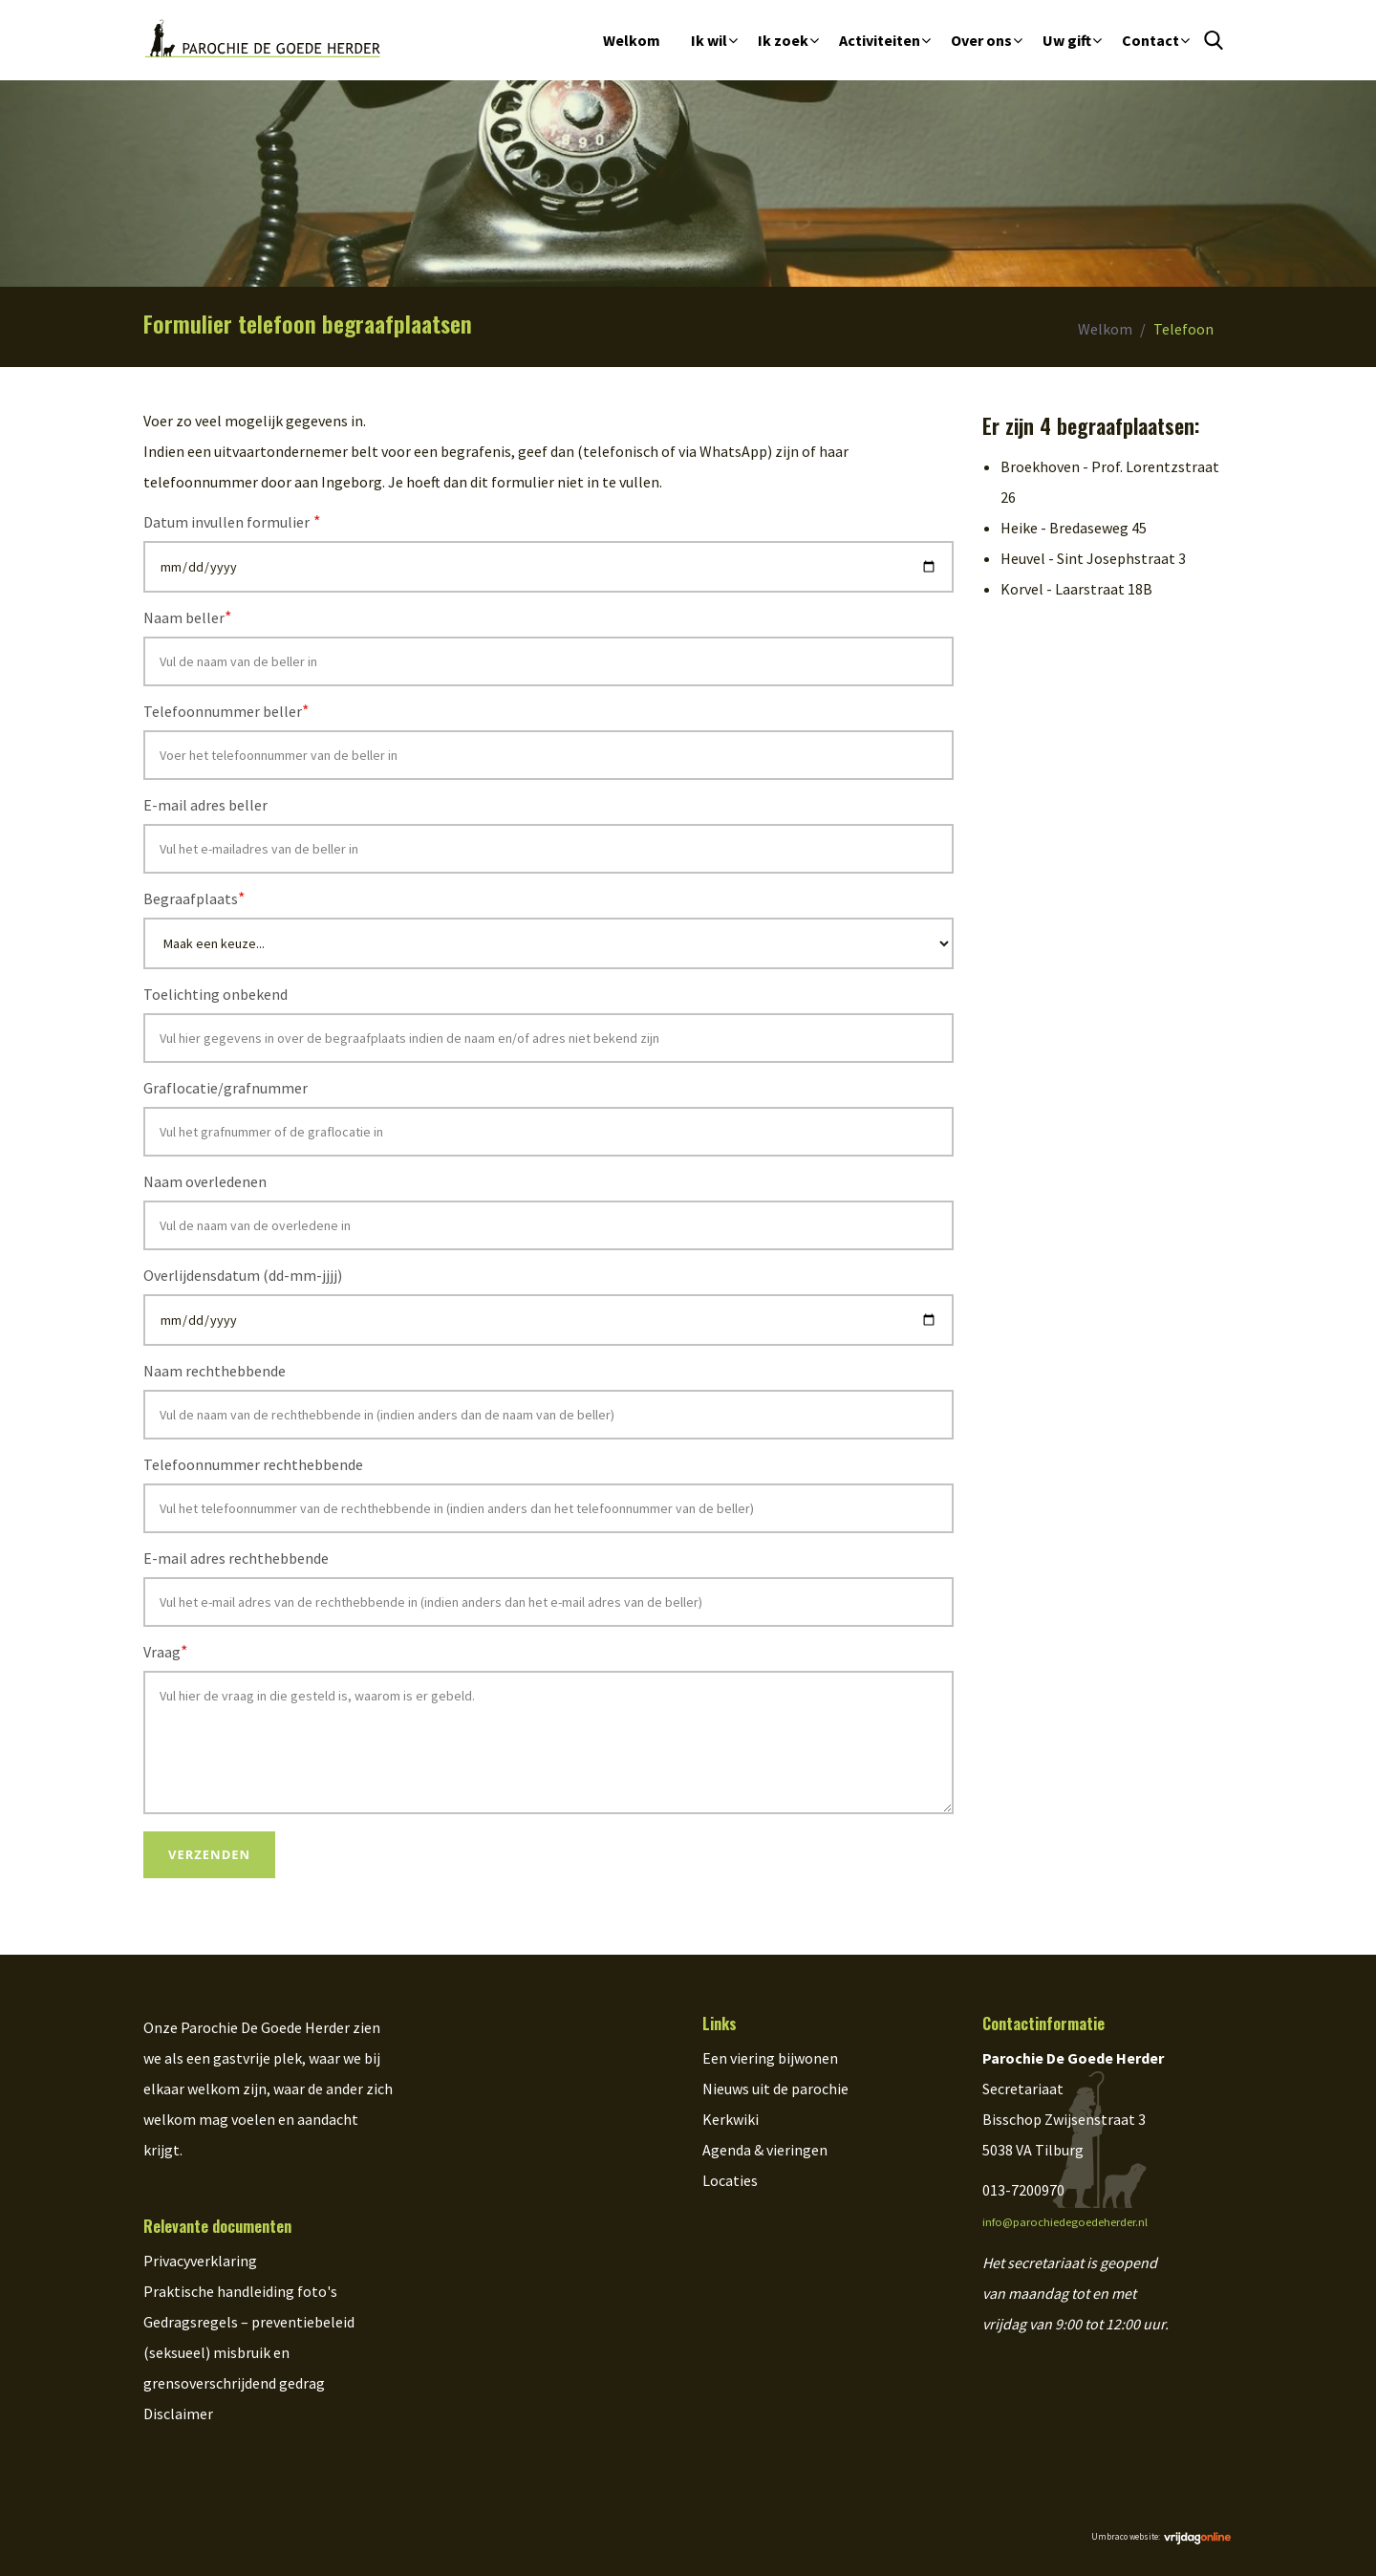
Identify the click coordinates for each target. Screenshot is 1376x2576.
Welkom (631, 40)
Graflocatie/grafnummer (225, 1087)
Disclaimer (178, 2413)
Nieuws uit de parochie (775, 2088)
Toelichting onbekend (215, 994)
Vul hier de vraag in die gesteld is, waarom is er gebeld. (548, 1742)
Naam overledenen (205, 1181)
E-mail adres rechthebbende (236, 1558)
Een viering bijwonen (770, 2057)
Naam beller (187, 617)
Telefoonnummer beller (226, 711)
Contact (1150, 40)
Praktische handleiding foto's (240, 2291)
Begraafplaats (194, 898)
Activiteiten (879, 40)
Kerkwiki (730, 2119)
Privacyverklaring (200, 2260)
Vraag (165, 1651)
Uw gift (1067, 40)
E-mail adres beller (205, 804)
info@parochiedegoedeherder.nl (1065, 2222)
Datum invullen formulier (232, 521)
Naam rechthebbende (214, 1370)
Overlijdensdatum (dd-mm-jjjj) (242, 1275)
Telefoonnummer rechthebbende (253, 1464)
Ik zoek (783, 40)
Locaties (730, 2180)
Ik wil (709, 40)
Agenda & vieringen (765, 2149)
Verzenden (209, 1854)
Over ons (981, 40)
